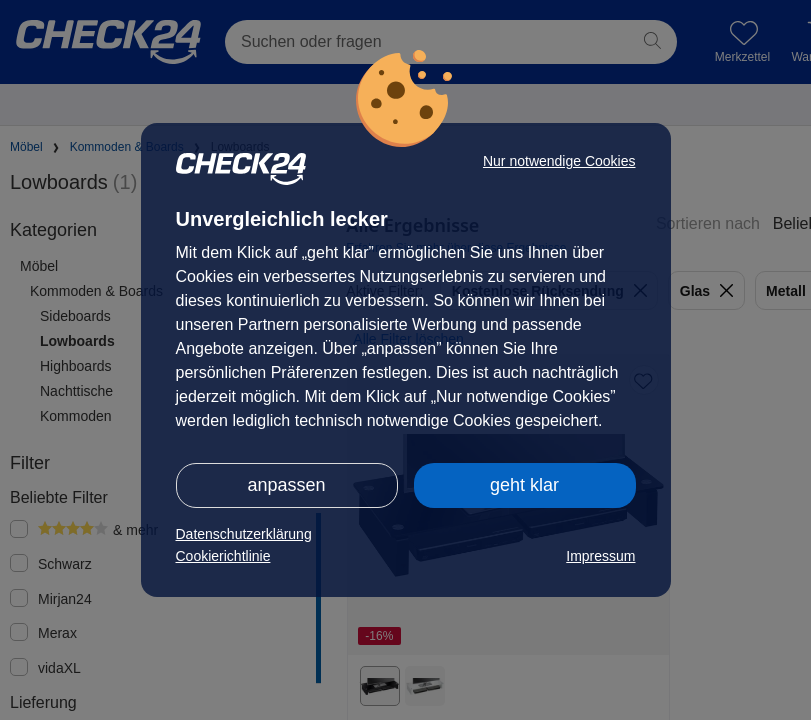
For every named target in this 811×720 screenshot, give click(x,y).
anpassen (286, 485)
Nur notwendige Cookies (559, 161)
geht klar (524, 485)
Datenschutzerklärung (244, 534)
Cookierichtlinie (223, 556)
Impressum (600, 556)
